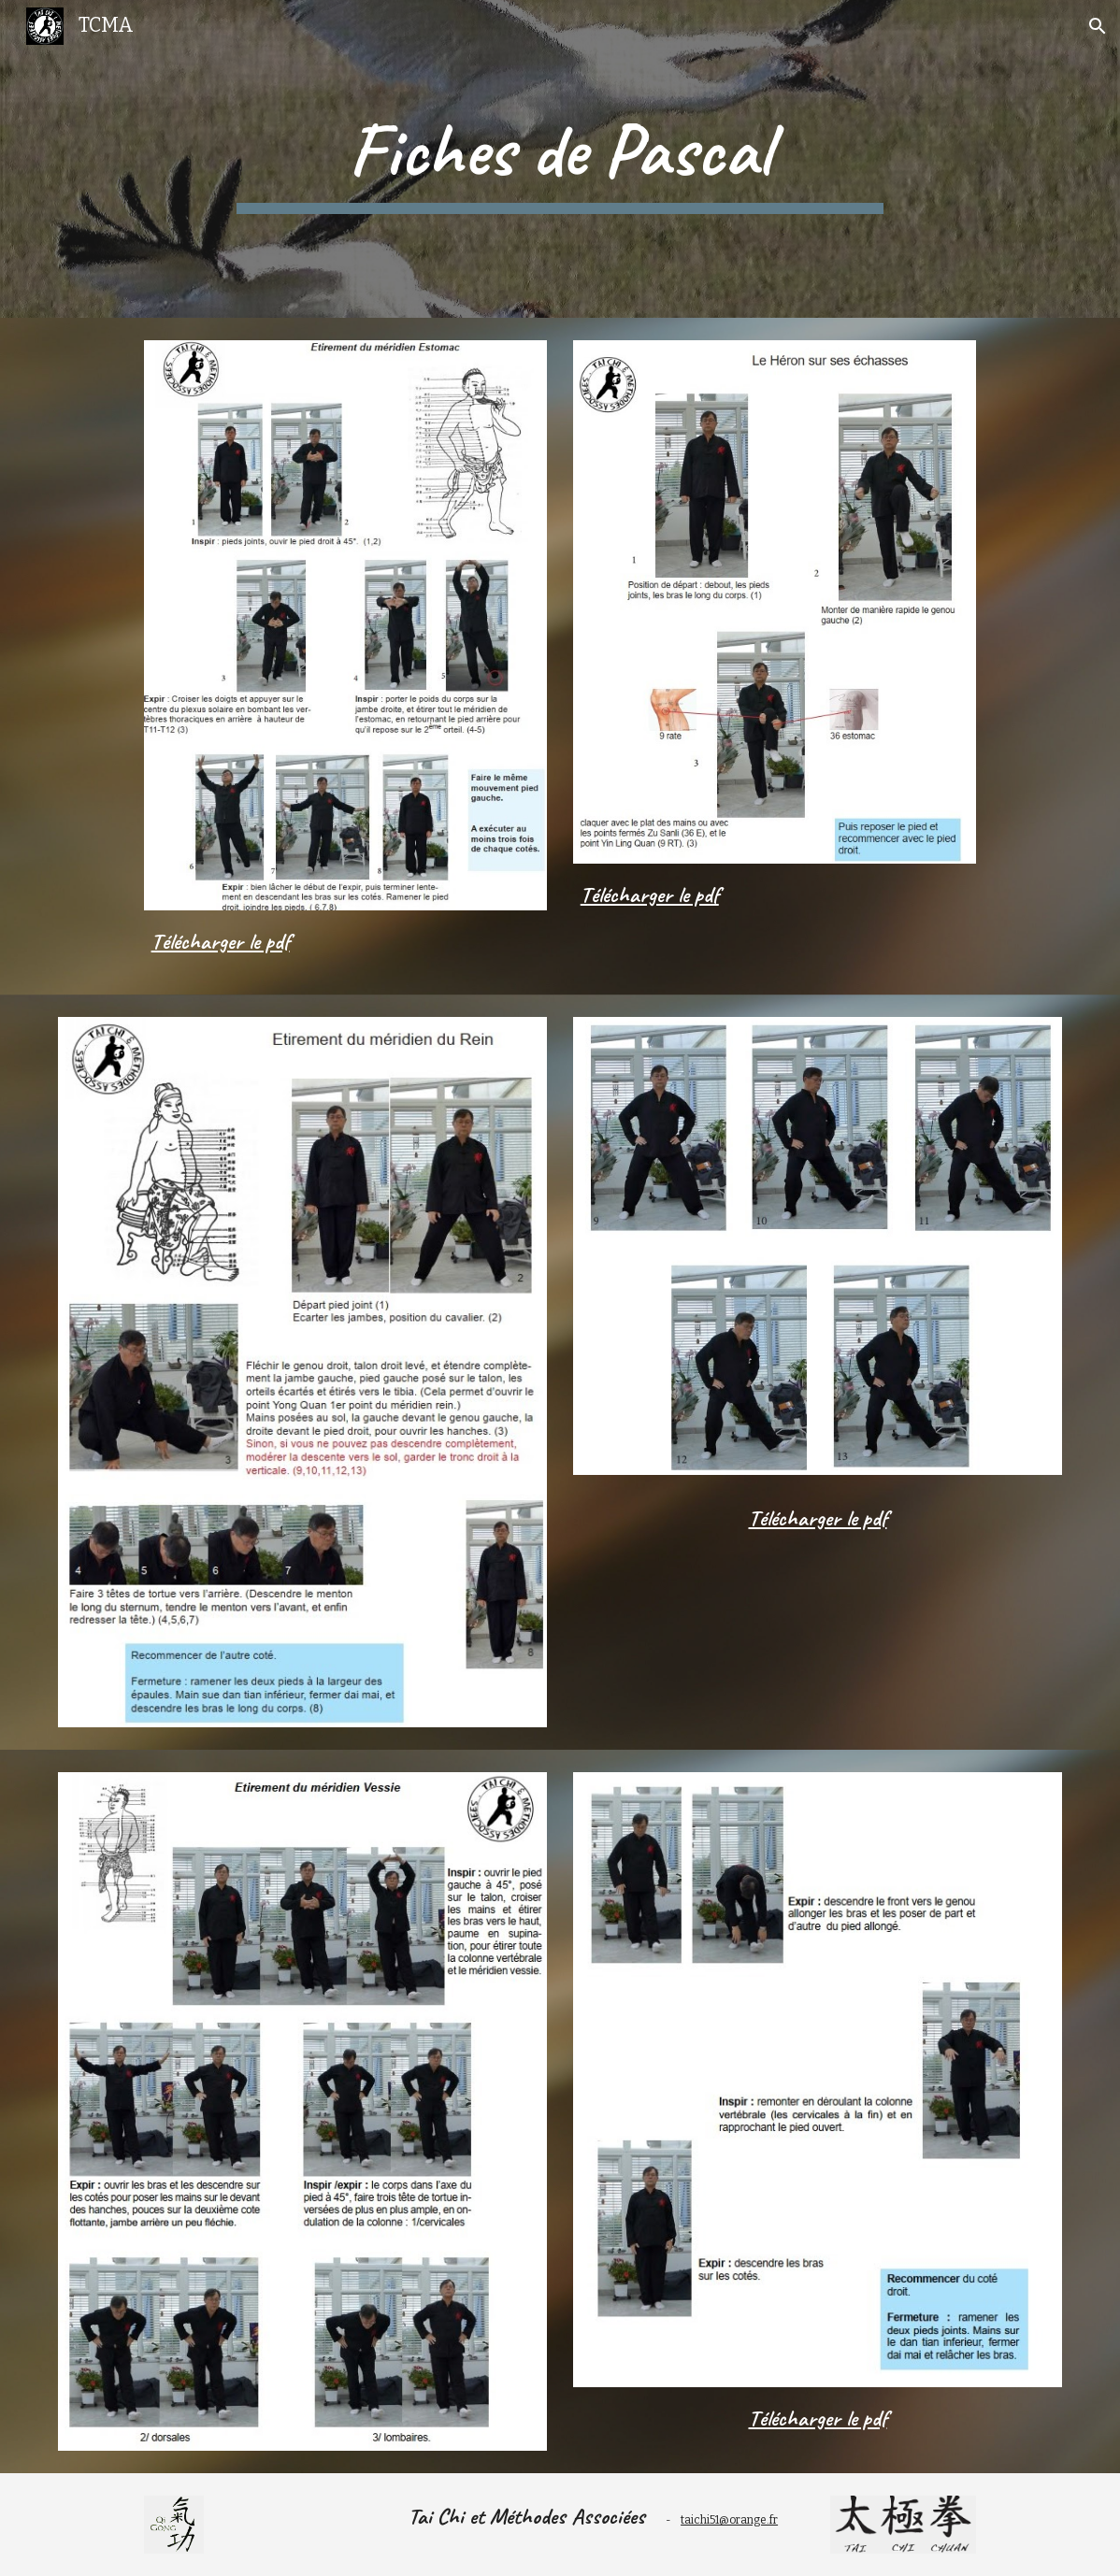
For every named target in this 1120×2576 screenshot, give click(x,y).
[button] (1097, 26)
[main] (559, 159)
